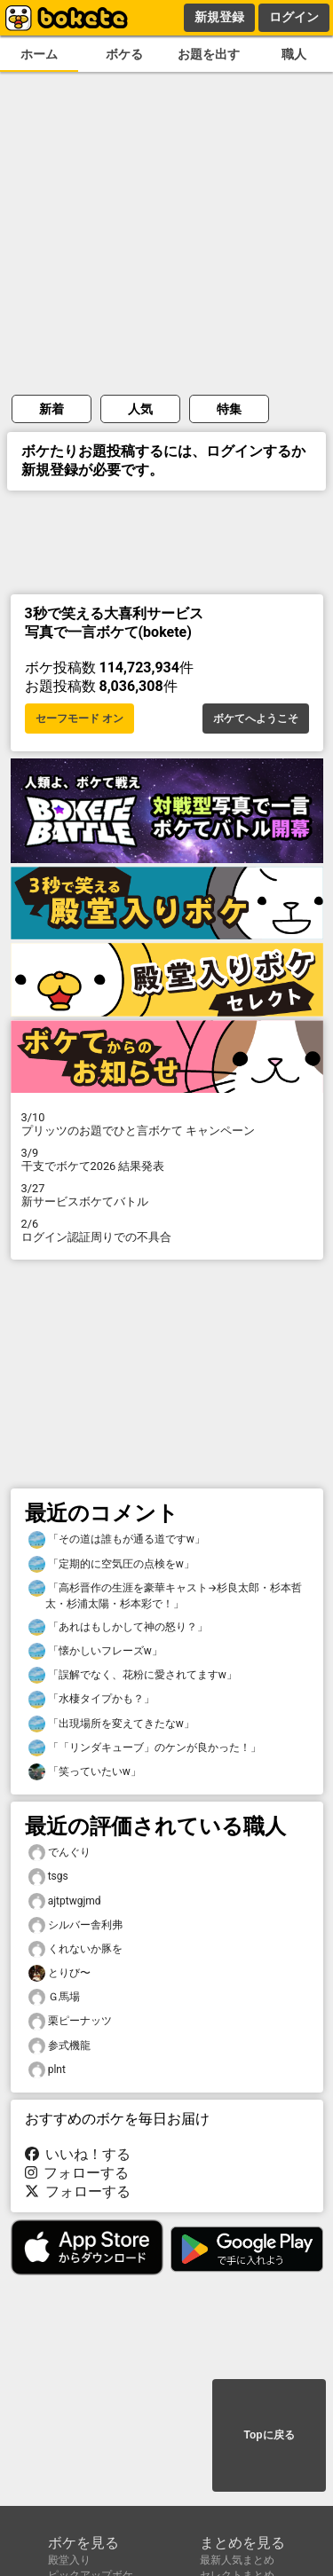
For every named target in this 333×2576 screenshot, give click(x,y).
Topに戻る (268, 2435)
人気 (140, 409)
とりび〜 (59, 1973)
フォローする (77, 2172)
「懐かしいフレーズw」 (95, 1651)
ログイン (294, 17)
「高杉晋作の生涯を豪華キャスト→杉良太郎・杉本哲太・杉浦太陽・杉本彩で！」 (165, 1595)
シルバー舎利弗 (75, 1925)
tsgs (48, 1876)
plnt (47, 2070)
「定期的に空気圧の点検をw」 (111, 1564)
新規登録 (219, 17)
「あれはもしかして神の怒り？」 (118, 1627)
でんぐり (59, 1852)
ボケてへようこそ (255, 718)
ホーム (39, 54)
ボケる (124, 54)
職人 (293, 54)
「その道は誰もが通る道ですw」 (116, 1539)
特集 (229, 409)
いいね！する (78, 2154)
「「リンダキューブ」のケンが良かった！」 (144, 1748)
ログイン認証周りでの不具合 (167, 1230)
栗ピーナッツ (70, 2021)
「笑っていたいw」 (84, 1771)
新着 (51, 409)
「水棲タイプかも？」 (91, 1699)
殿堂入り (69, 2560)
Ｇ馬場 (54, 1997)
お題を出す (209, 54)
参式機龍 (59, 2046)
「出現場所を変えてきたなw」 (111, 1724)
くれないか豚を (75, 1949)
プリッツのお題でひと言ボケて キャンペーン (167, 1124)
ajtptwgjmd (64, 1901)
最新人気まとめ (237, 2560)
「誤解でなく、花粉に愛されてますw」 (132, 1675)
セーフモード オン (79, 718)
